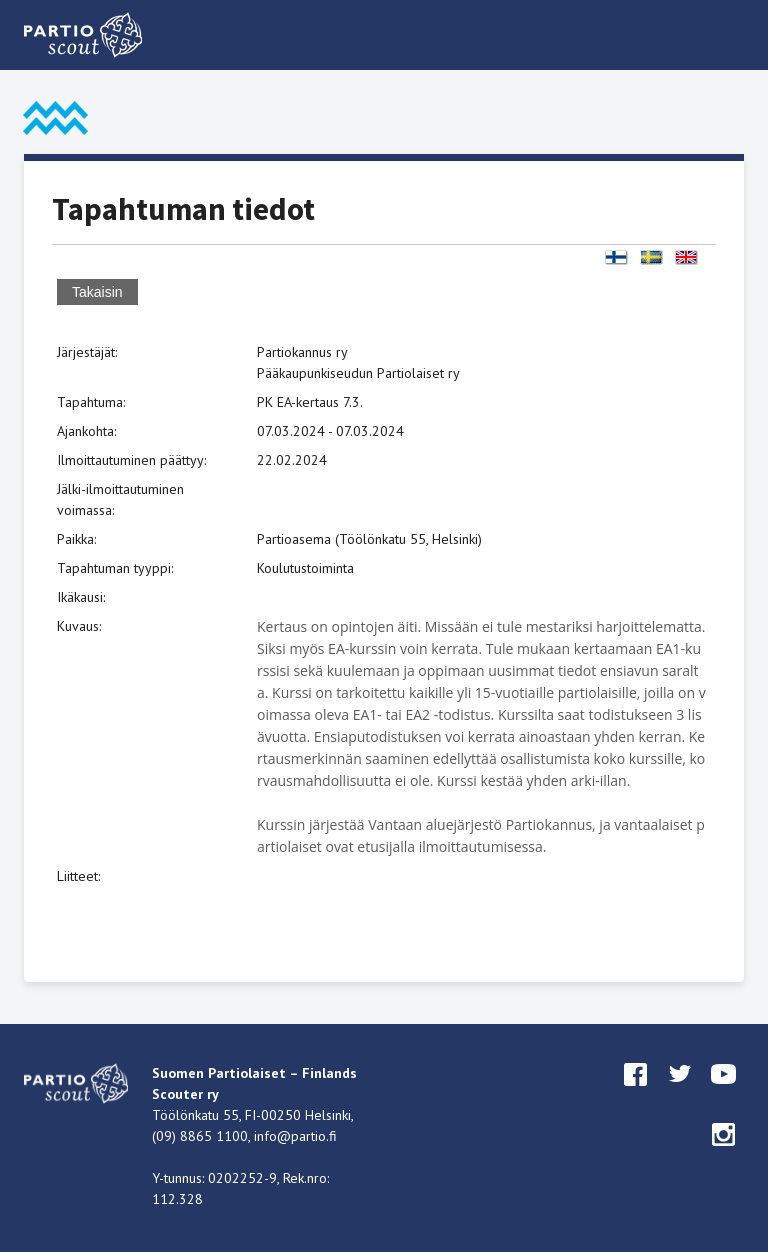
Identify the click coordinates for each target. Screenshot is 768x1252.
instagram (724, 1153)
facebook (636, 1093)
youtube (724, 1093)
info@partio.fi (295, 1136)
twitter (680, 1093)
